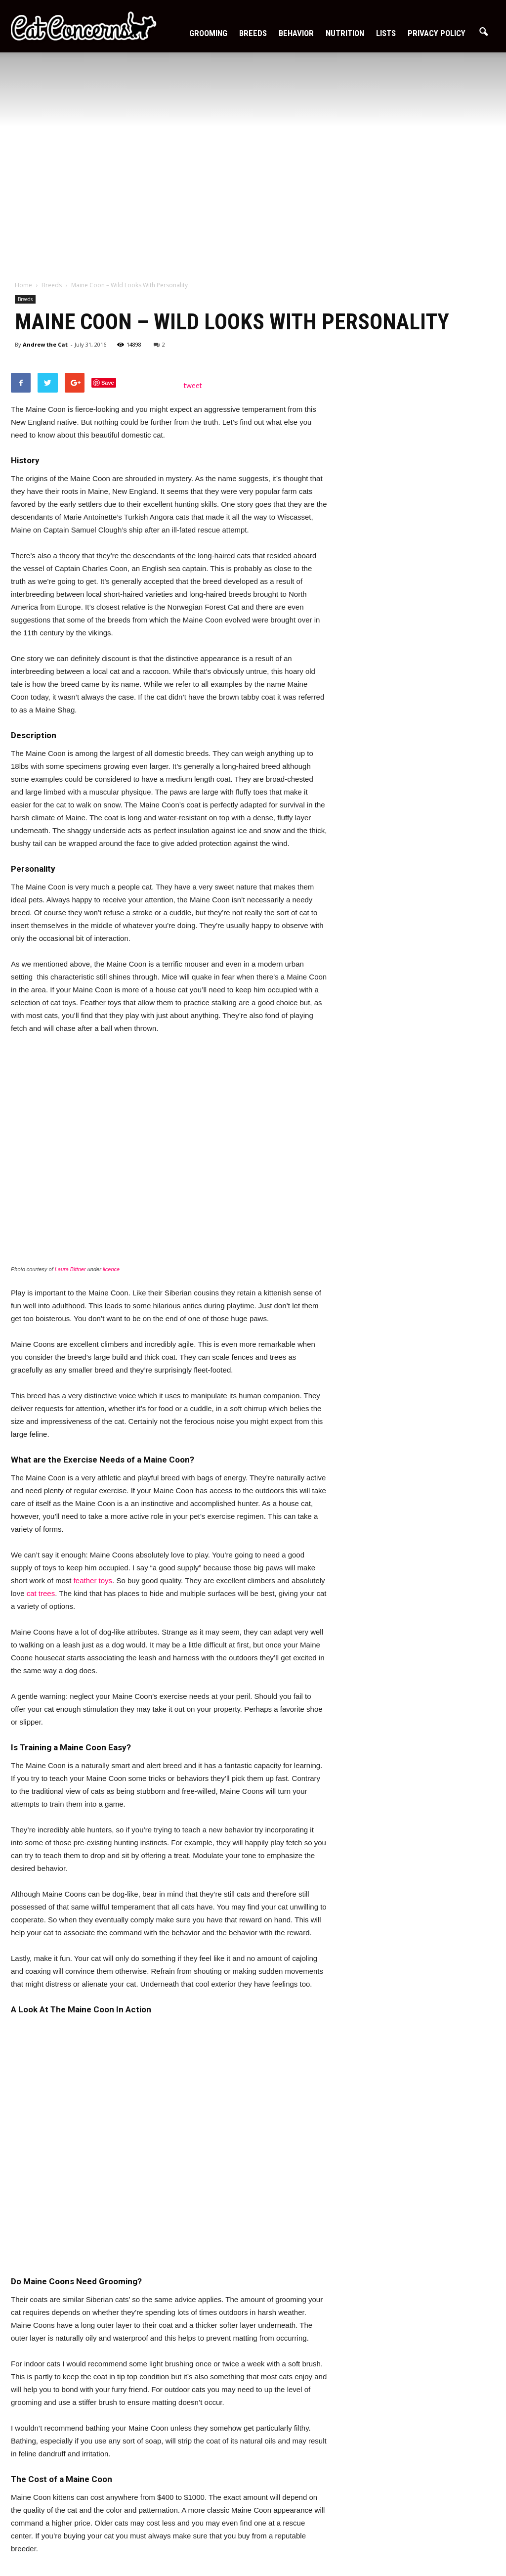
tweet (193, 385)
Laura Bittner (70, 1269)
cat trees (41, 1593)
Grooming (208, 33)
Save (107, 383)
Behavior (296, 33)
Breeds (253, 33)
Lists (386, 33)
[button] (483, 32)
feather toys (93, 1580)
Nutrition (345, 33)
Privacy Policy (436, 33)
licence (111, 1269)
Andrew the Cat (45, 344)
